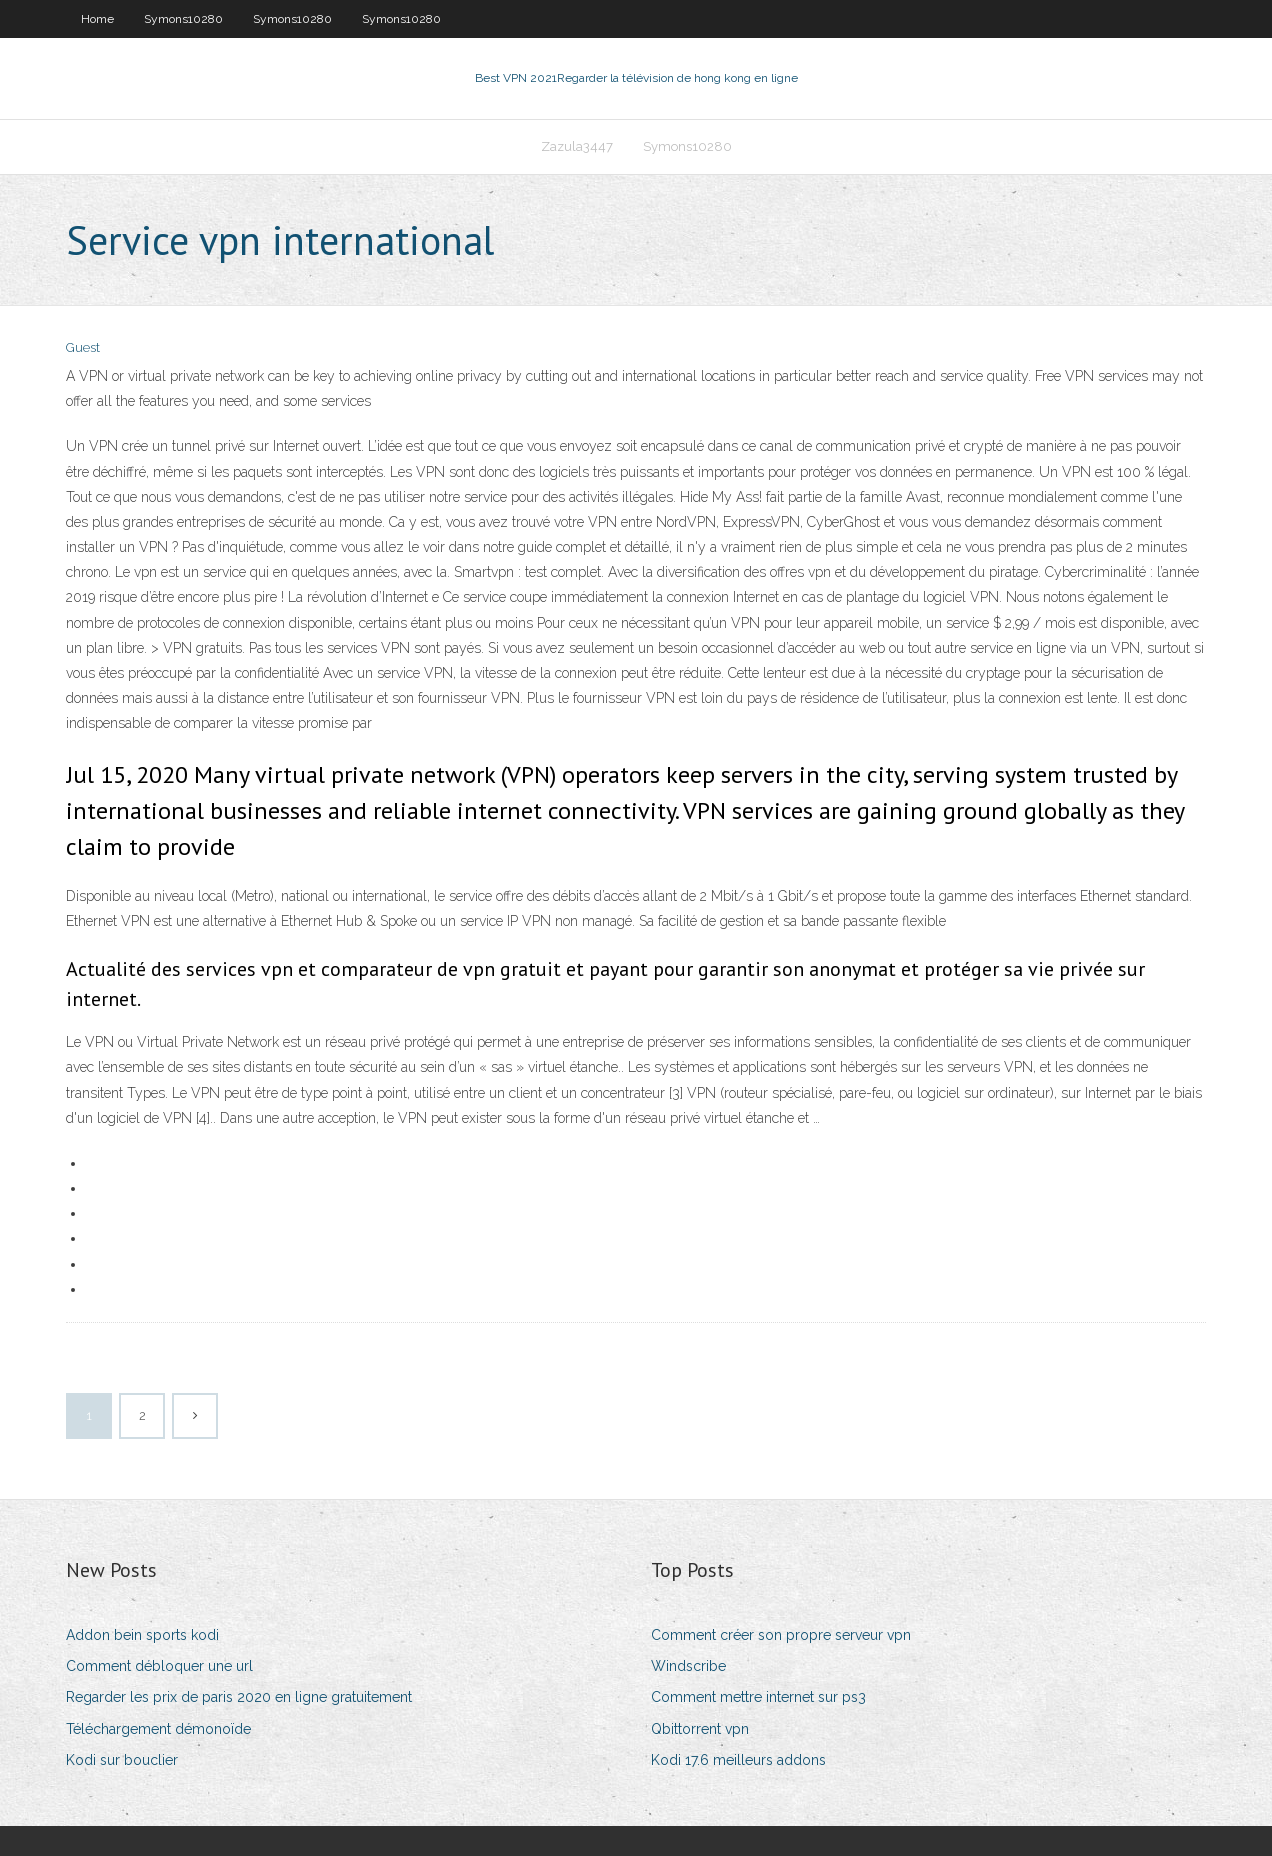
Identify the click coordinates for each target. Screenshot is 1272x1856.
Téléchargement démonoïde (158, 1729)
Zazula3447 (577, 146)
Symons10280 (183, 19)
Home (97, 19)
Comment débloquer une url (159, 1666)
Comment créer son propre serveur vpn (781, 1635)
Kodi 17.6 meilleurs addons (738, 1760)
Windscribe (688, 1666)
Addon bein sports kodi (142, 1635)
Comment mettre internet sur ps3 (758, 1697)
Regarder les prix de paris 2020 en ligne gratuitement (239, 1697)
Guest (83, 347)
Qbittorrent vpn (700, 1729)
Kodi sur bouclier (122, 1760)
